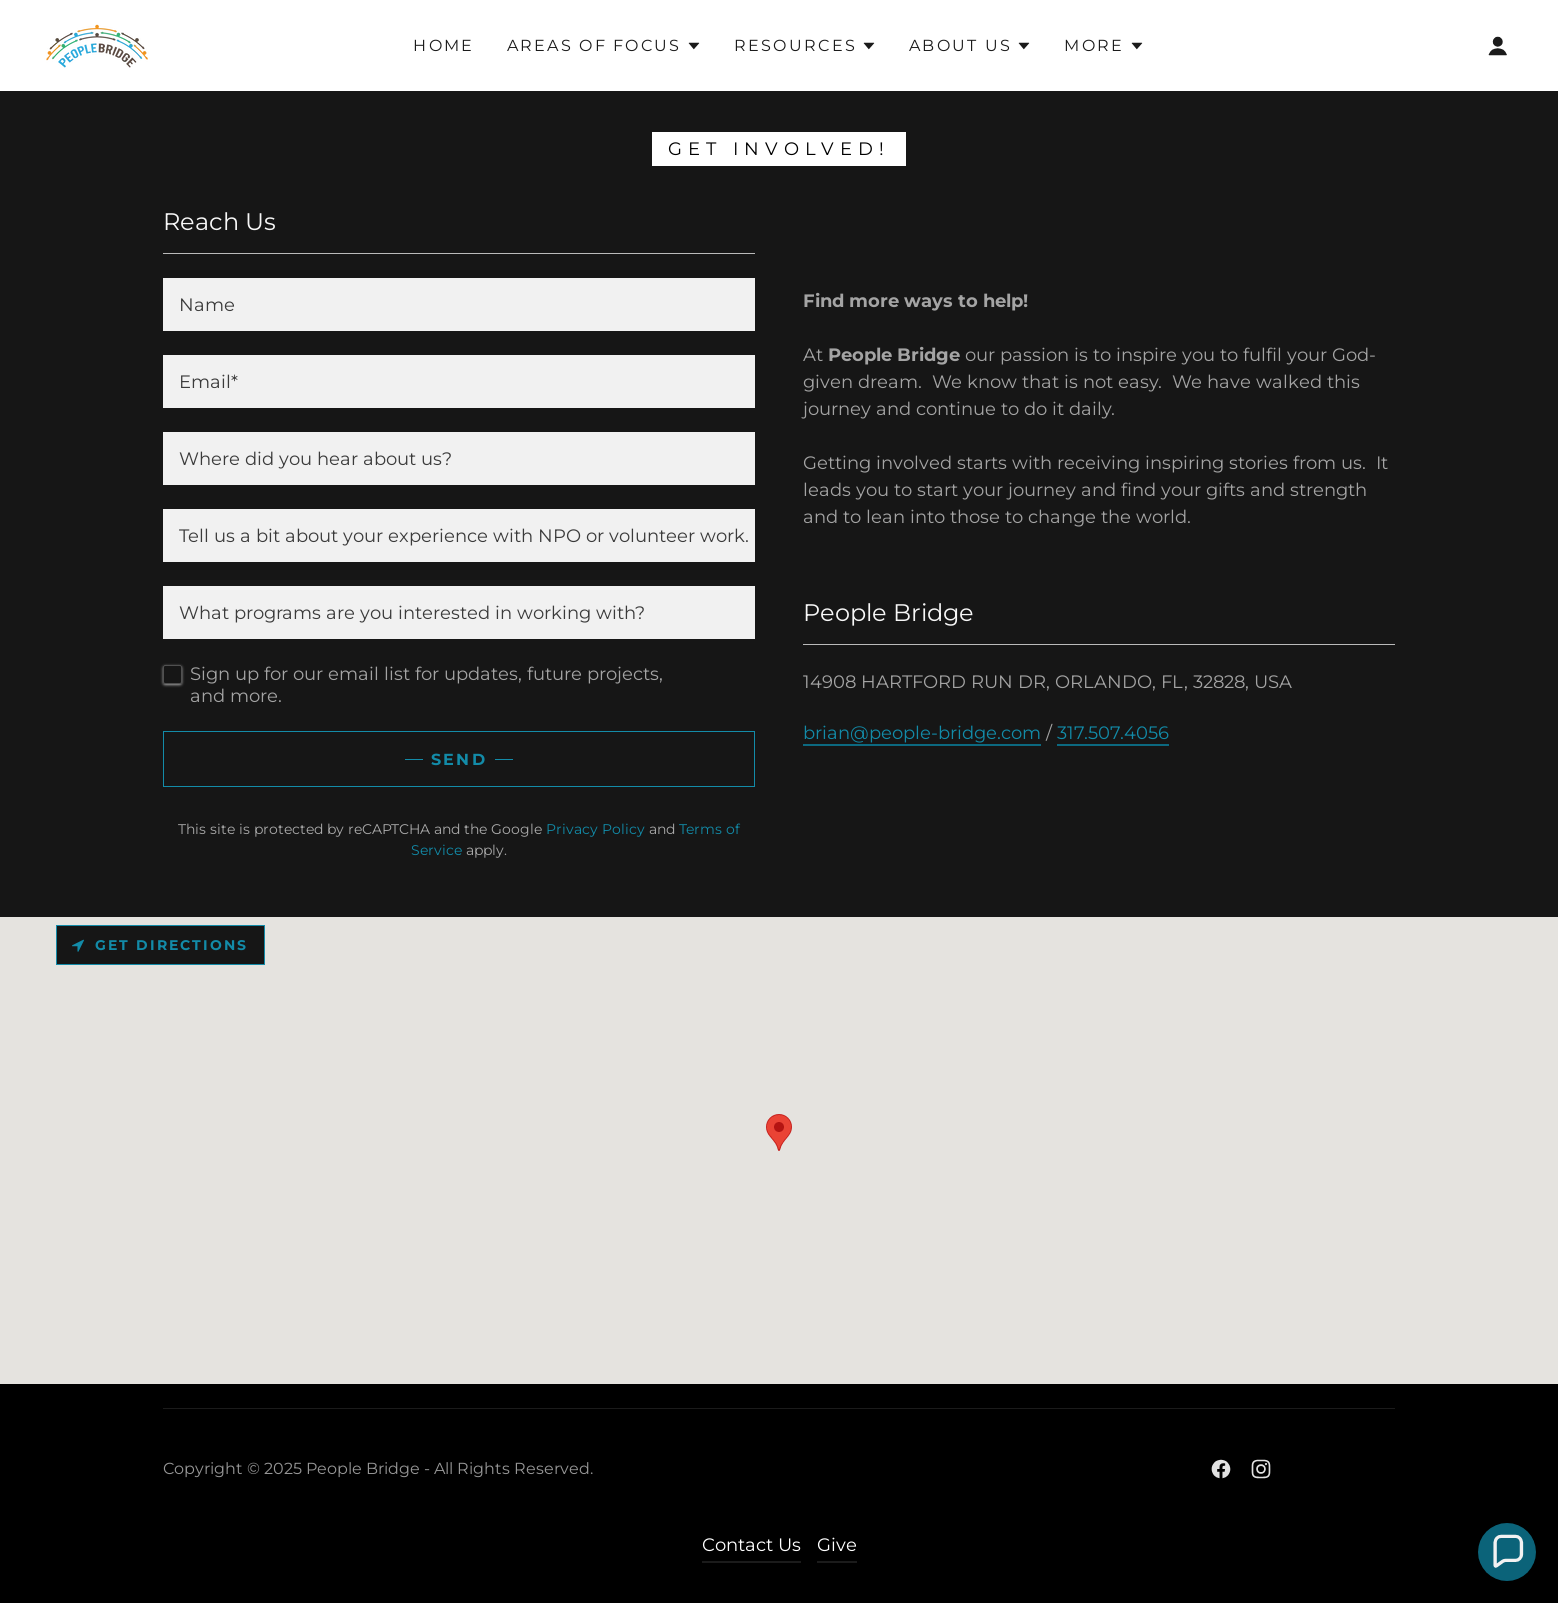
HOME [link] (443, 45)
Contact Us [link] (751, 1545)
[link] (98, 44)
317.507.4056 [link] (1113, 733)
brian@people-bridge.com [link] (922, 733)
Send (459, 759)
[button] (604, 46)
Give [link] (837, 1545)
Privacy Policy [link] (595, 829)
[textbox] (459, 304)
